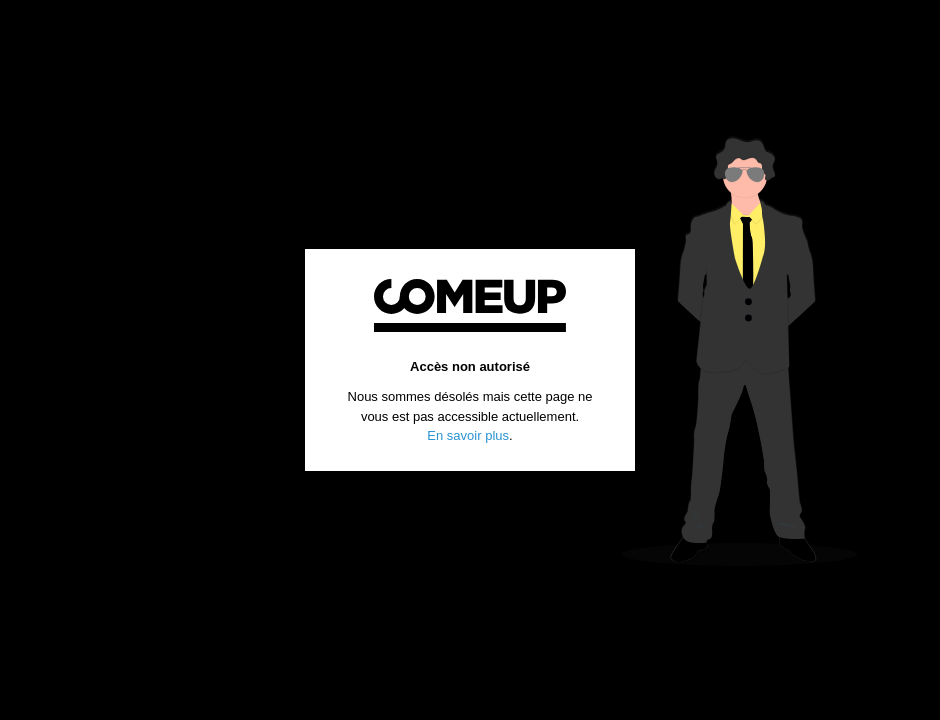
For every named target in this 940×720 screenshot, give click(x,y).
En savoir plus (468, 435)
